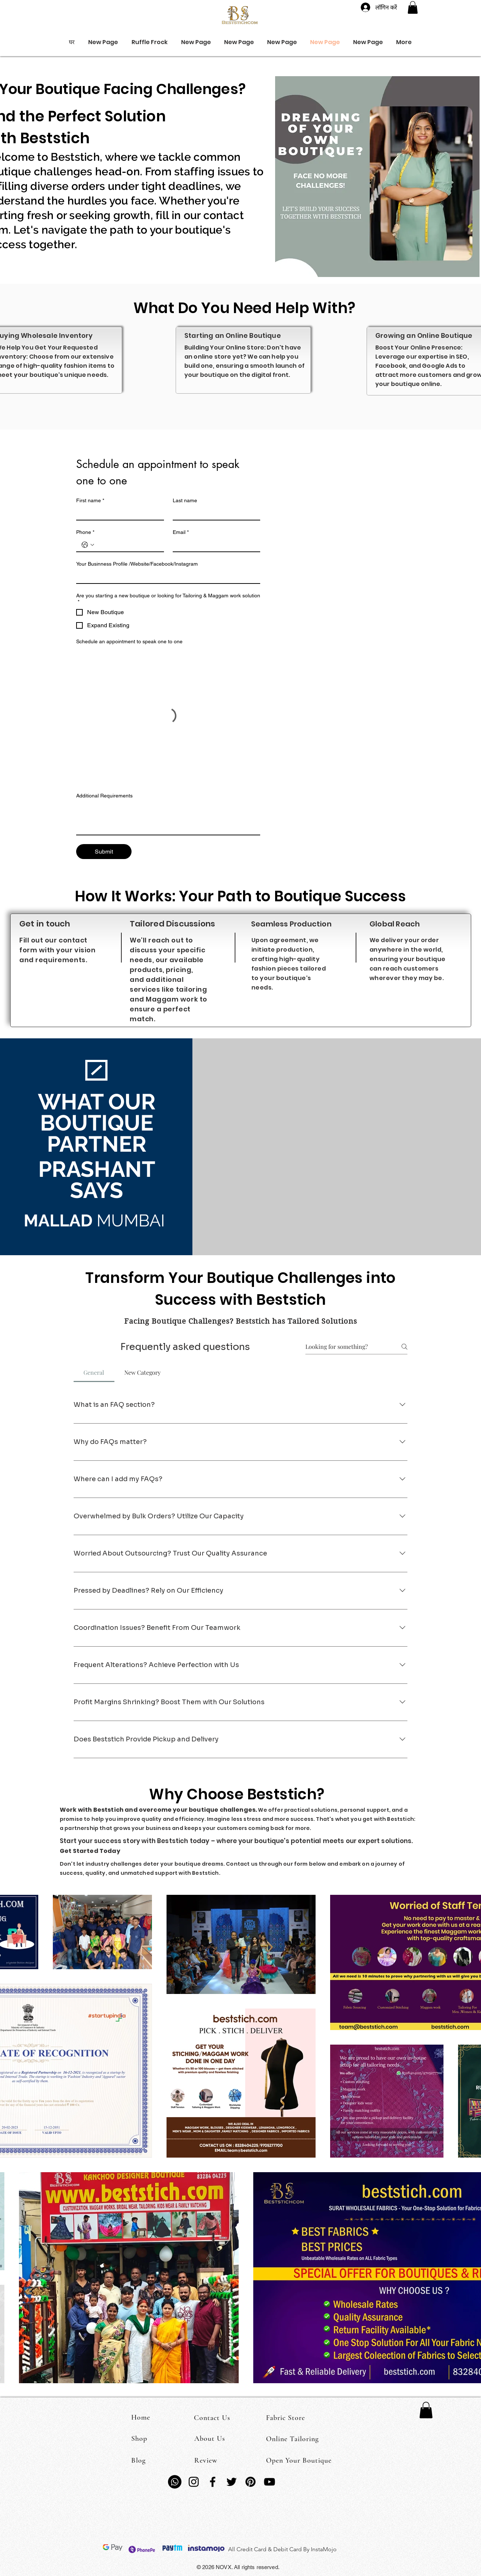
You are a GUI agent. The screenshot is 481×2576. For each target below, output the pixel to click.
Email (181, 532)
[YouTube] (269, 2482)
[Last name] (214, 513)
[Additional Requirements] (168, 818)
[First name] (118, 513)
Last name (185, 500)
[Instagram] (193, 2482)
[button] (412, 7)
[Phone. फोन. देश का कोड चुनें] (88, 544)
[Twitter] (231, 2482)
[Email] (214, 544)
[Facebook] (212, 2482)
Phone (85, 532)
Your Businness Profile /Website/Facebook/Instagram (137, 564)
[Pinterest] (250, 2482)
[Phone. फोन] (127, 544)
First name (90, 500)
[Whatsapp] (174, 2482)
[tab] (94, 1372)
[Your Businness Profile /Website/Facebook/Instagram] (166, 576)
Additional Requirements (104, 796)
